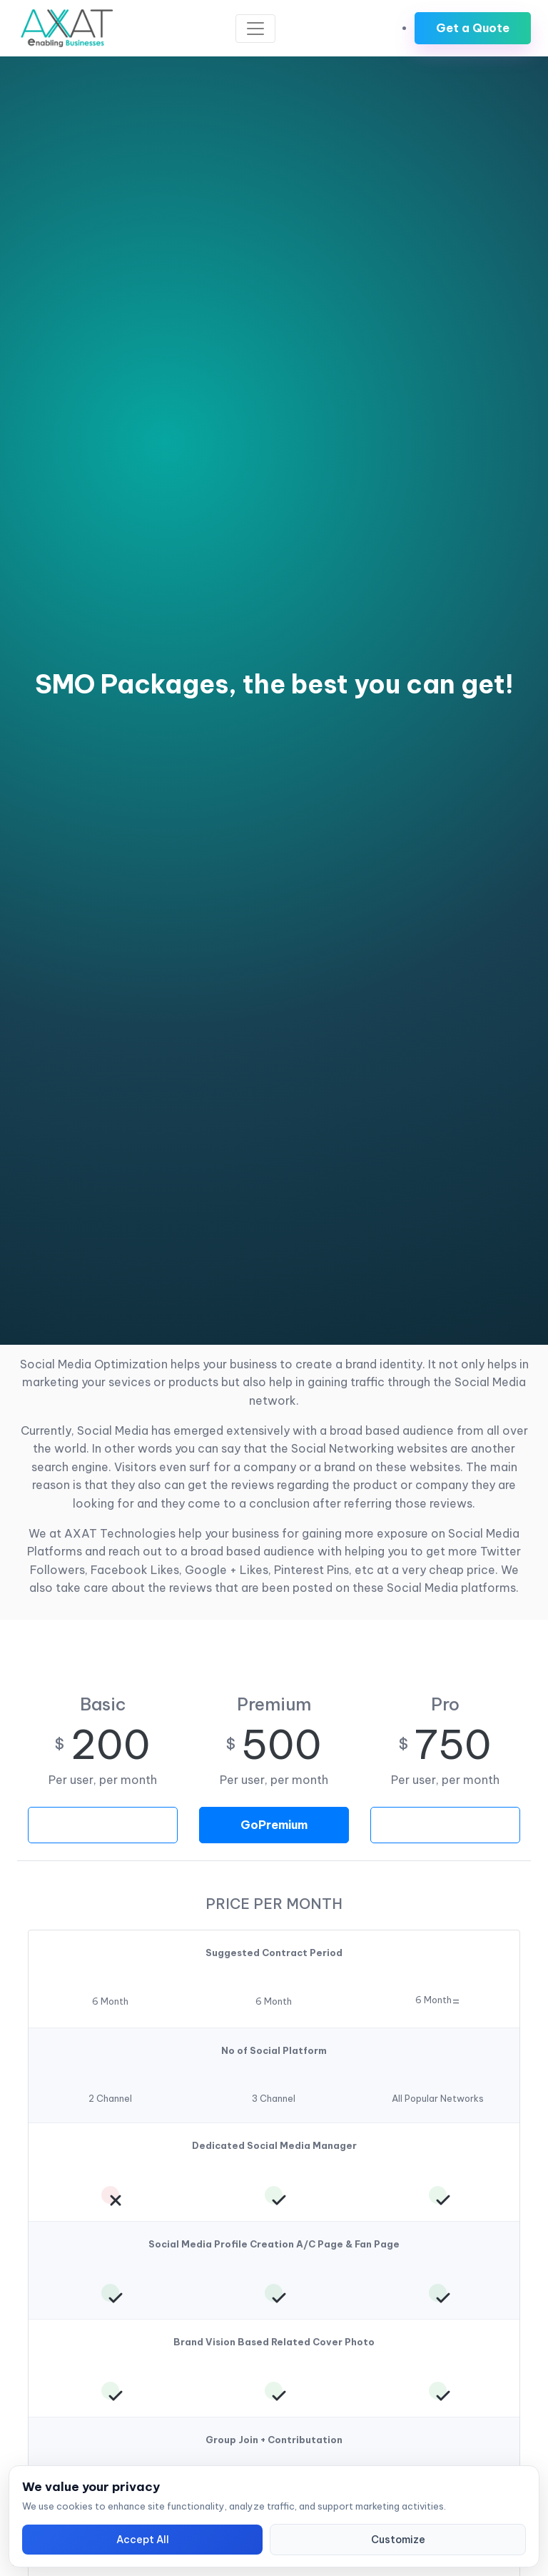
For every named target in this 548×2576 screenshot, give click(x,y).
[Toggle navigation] (255, 28)
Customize (398, 2539)
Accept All (142, 2539)
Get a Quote (472, 28)
